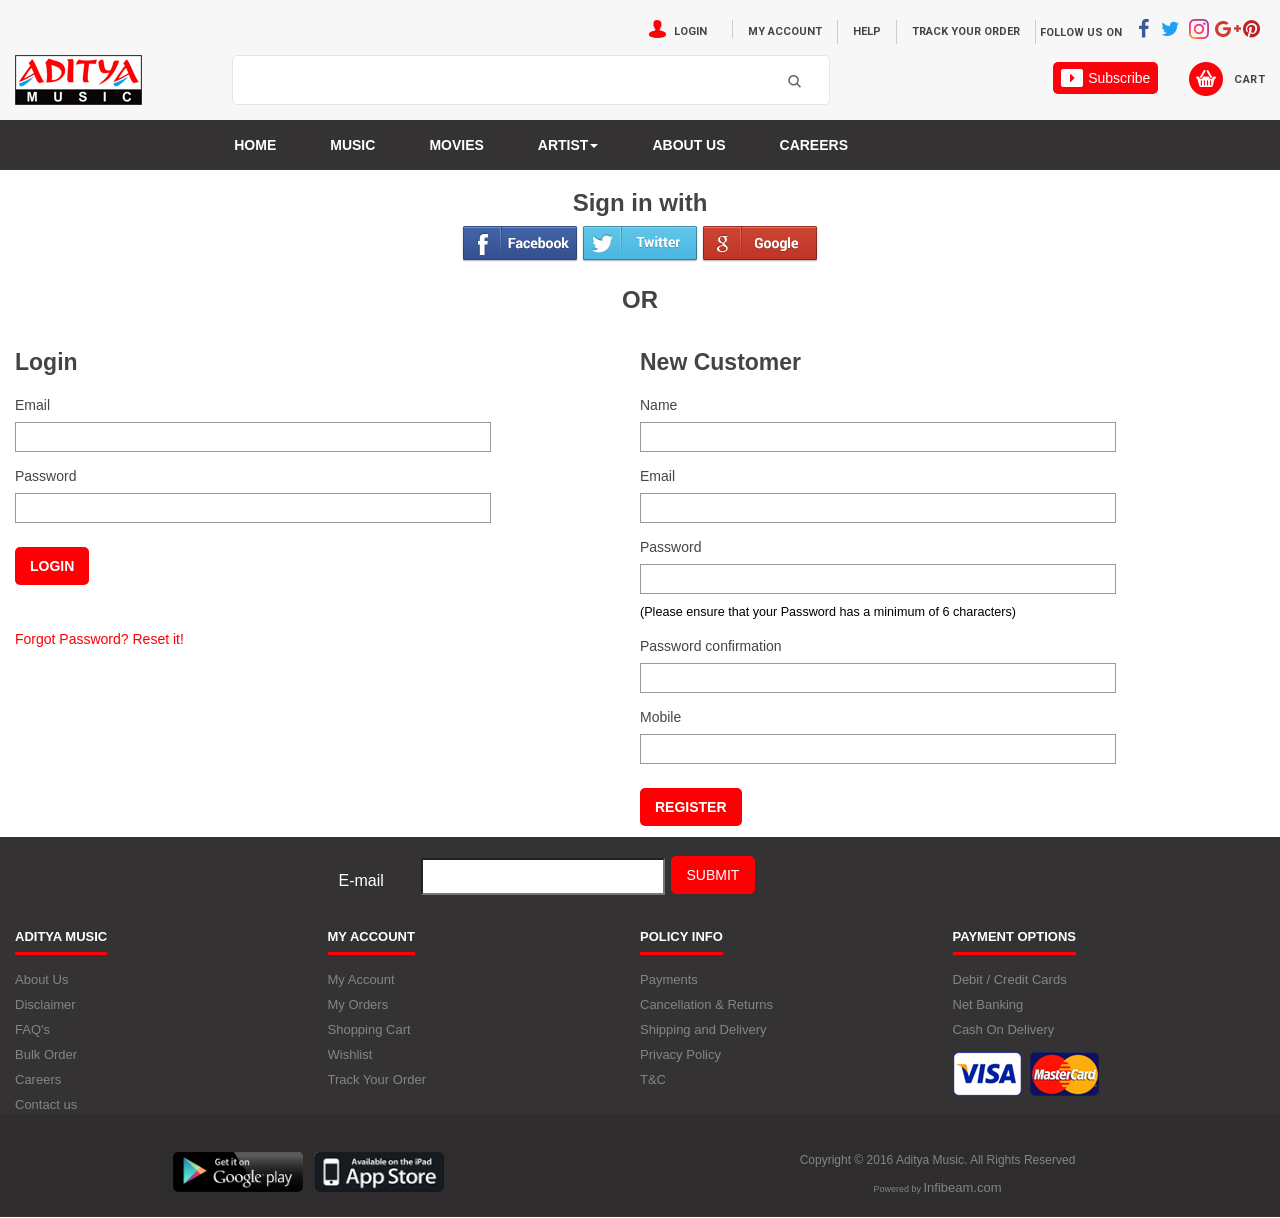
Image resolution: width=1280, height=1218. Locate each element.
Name (658, 405)
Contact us (46, 1104)
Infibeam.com (962, 1187)
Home (255, 145)
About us (688, 145)
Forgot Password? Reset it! (99, 639)
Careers (814, 145)
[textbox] (506, 81)
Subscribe (1105, 78)
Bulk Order (46, 1054)
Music (352, 145)
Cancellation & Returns (706, 1004)
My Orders (358, 1004)
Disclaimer (45, 1004)
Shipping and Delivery (703, 1029)
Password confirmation (711, 646)
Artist (568, 145)
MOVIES (456, 145)
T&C (653, 1079)
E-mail (361, 880)
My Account (785, 31)
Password (45, 476)
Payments (669, 979)
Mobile (660, 717)
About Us (41, 979)
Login (690, 31)
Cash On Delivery (1004, 1029)
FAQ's (32, 1029)
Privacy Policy (680, 1054)
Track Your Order (966, 31)
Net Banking (988, 1004)
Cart (1249, 79)
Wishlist (350, 1054)
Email (32, 405)
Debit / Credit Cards (1010, 979)
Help (867, 31)
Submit (713, 875)
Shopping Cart (369, 1029)
